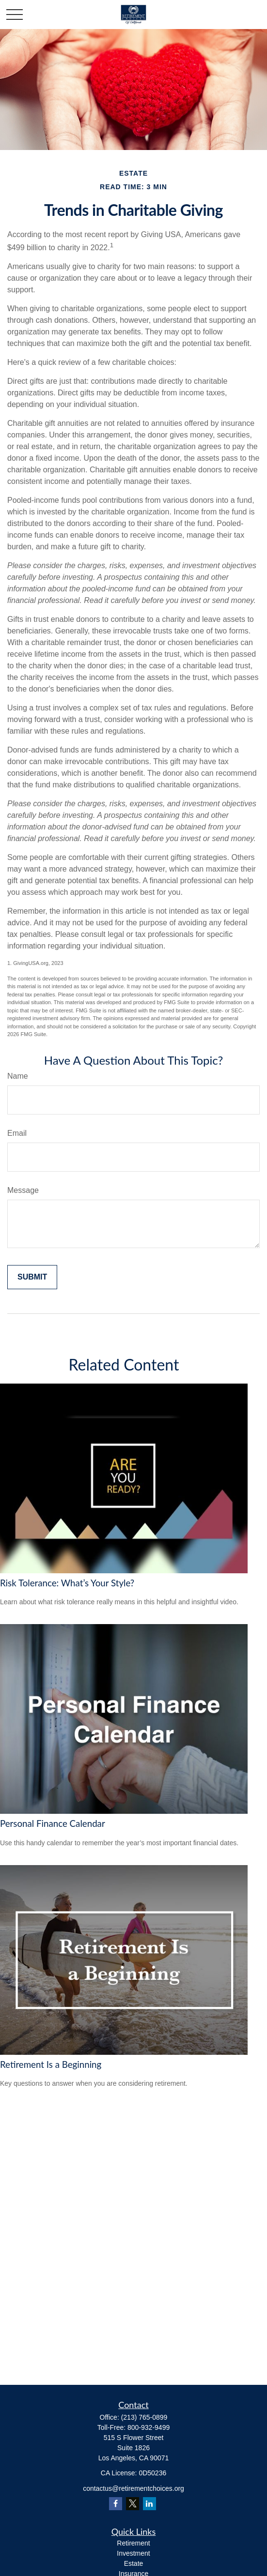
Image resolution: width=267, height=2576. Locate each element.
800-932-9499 (148, 2427)
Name (17, 1076)
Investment (133, 2553)
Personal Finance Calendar (52, 1823)
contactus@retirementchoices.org (133, 2488)
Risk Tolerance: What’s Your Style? (67, 1583)
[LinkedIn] (149, 2503)
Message (23, 1190)
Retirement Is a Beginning (50, 2064)
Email (17, 1133)
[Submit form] (32, 1277)
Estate (133, 2563)
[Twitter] (132, 2503)
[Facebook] (115, 2503)
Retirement (133, 2543)
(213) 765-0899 (144, 2417)
